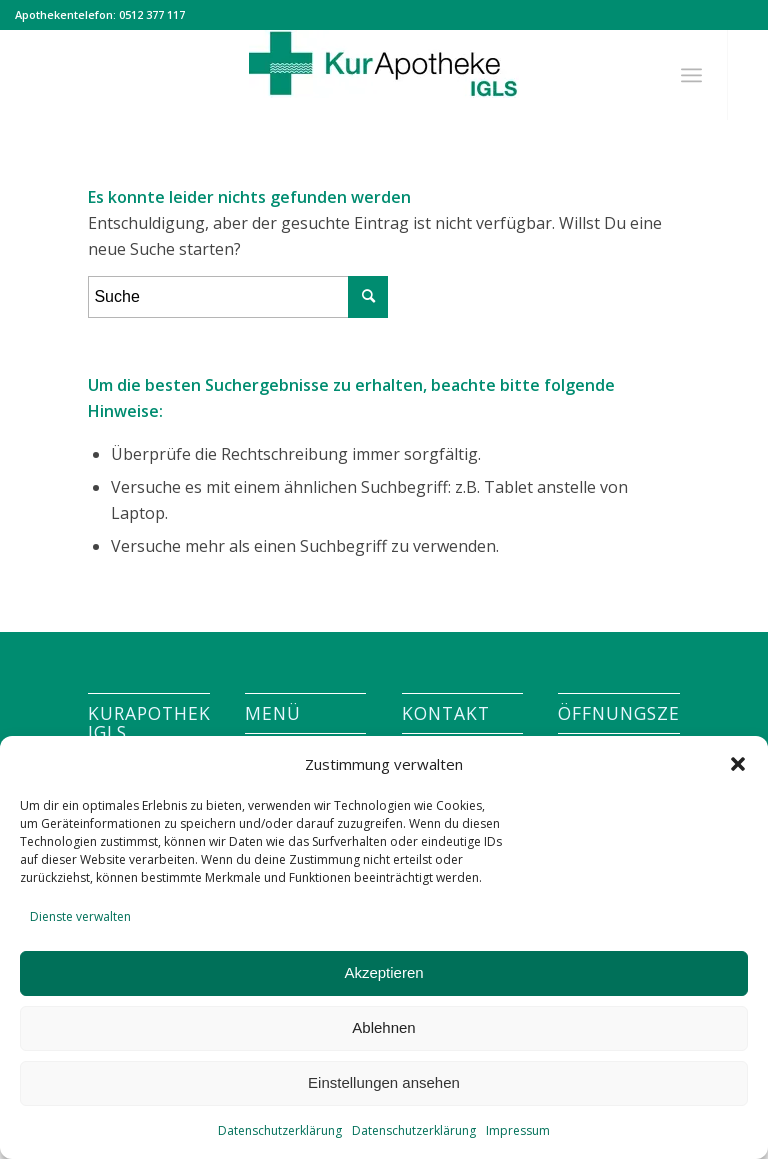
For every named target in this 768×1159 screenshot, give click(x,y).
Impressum (518, 1130)
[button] (738, 764)
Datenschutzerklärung (280, 1130)
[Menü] (691, 75)
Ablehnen (383, 1027)
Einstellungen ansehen (384, 1082)
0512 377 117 (152, 14)
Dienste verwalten (80, 916)
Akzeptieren (383, 972)
